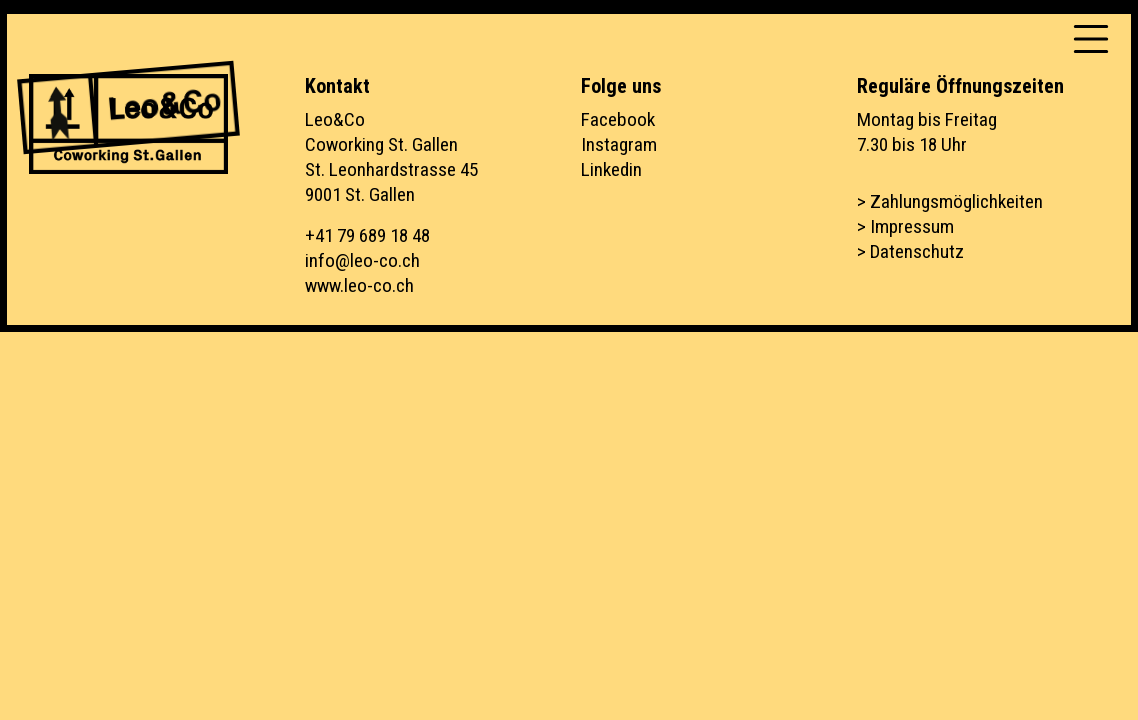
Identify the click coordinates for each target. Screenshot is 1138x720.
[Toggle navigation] (1091, 39)
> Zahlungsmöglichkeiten (950, 201)
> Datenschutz (910, 251)
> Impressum (905, 226)
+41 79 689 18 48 (367, 235)
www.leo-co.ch (359, 285)
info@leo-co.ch (362, 260)
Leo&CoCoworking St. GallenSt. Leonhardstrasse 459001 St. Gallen (391, 157)
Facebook (618, 119)
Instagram (619, 144)
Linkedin (611, 169)
